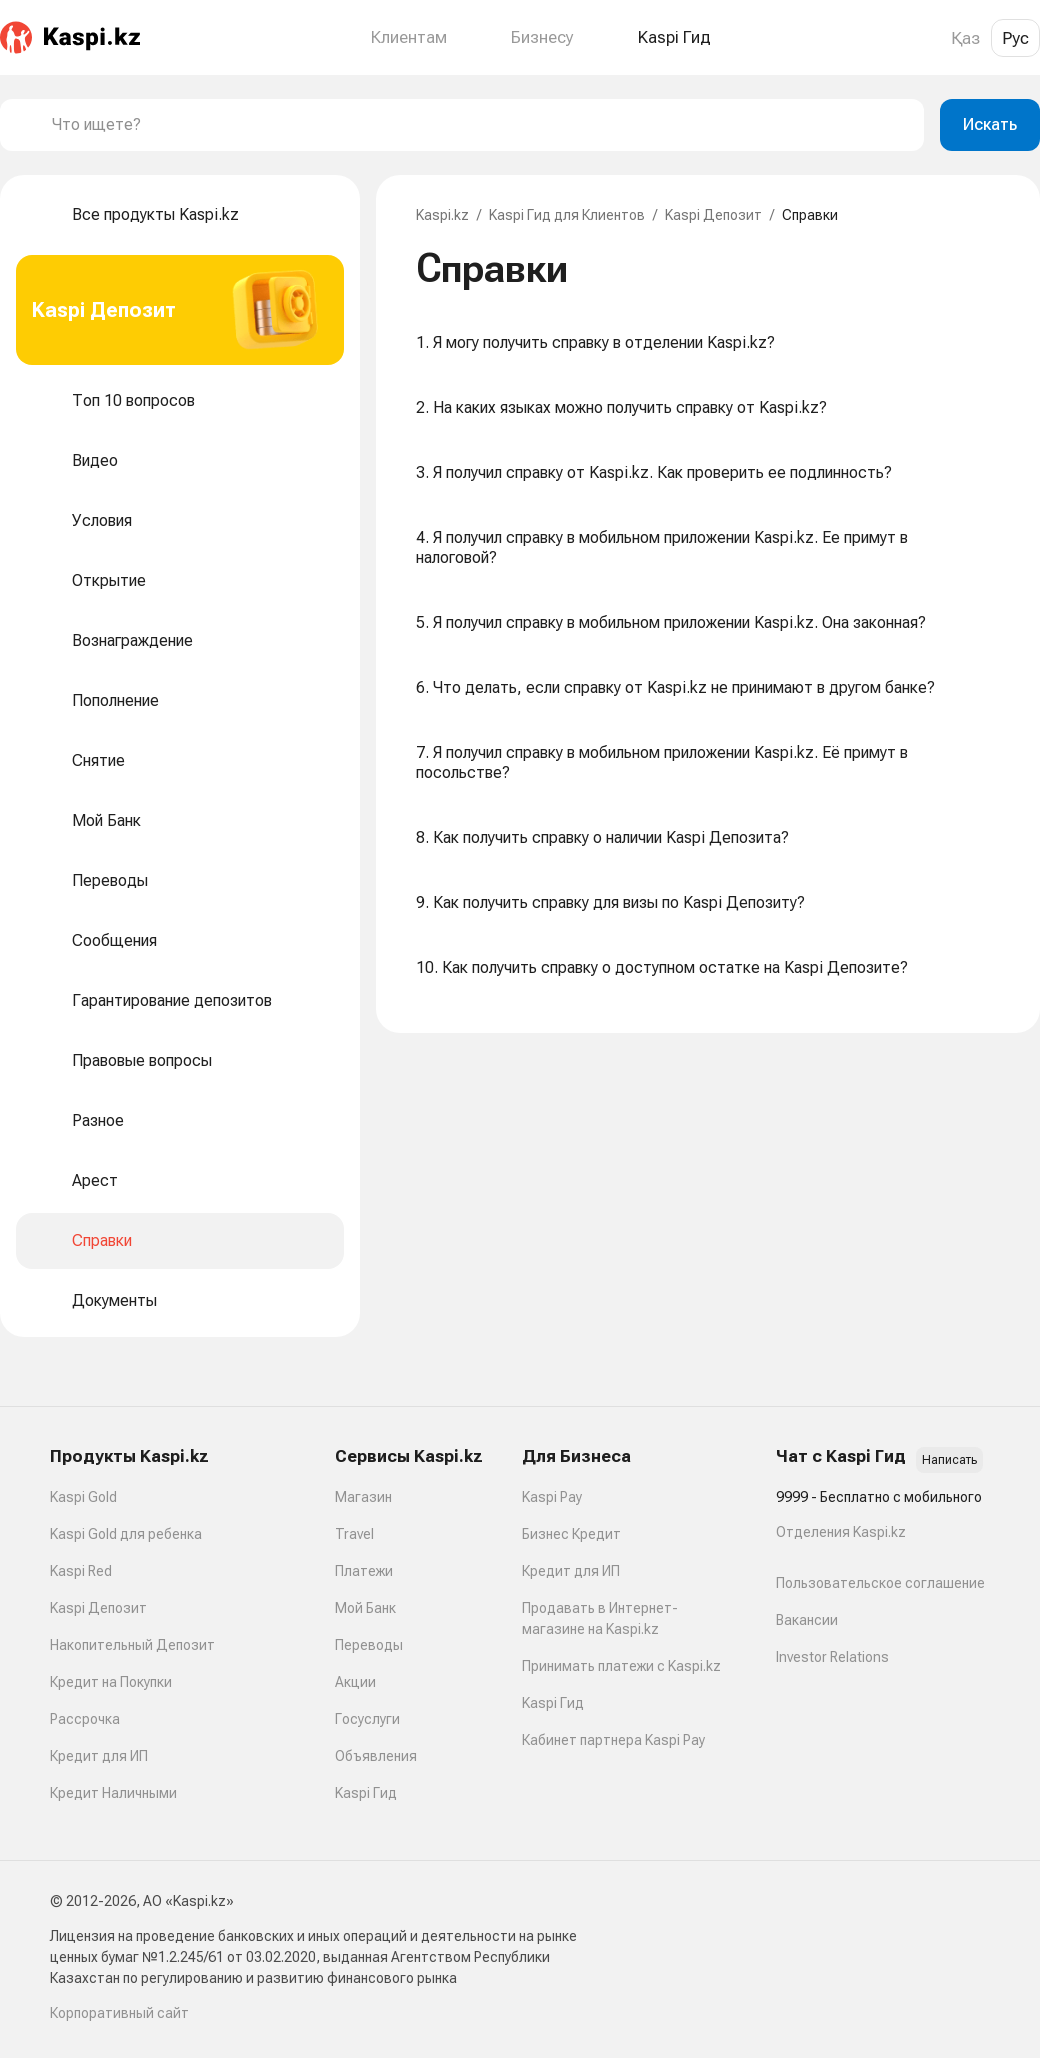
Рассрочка (85, 1719)
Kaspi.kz (442, 215)
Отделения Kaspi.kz (841, 1532)
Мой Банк (365, 1608)
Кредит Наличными (113, 1793)
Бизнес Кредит (571, 1534)
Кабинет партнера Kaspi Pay (613, 1740)
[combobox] (480, 125)
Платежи (364, 1571)
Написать (949, 1460)
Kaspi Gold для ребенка (126, 1534)
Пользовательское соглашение (880, 1583)
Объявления (376, 1756)
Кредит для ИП (99, 1756)
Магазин (363, 1497)
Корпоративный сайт (119, 2013)
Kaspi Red (81, 1571)
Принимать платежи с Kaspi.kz (621, 1666)
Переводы (369, 1645)
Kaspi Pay (552, 1497)
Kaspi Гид (366, 1793)
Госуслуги (367, 1719)
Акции (355, 1682)
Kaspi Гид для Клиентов (567, 215)
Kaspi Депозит (713, 215)
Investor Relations (832, 1657)
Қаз (965, 38)
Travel (354, 1534)
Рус (1015, 38)
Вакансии (807, 1620)
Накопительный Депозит (132, 1645)
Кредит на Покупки (111, 1682)
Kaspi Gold (83, 1497)
